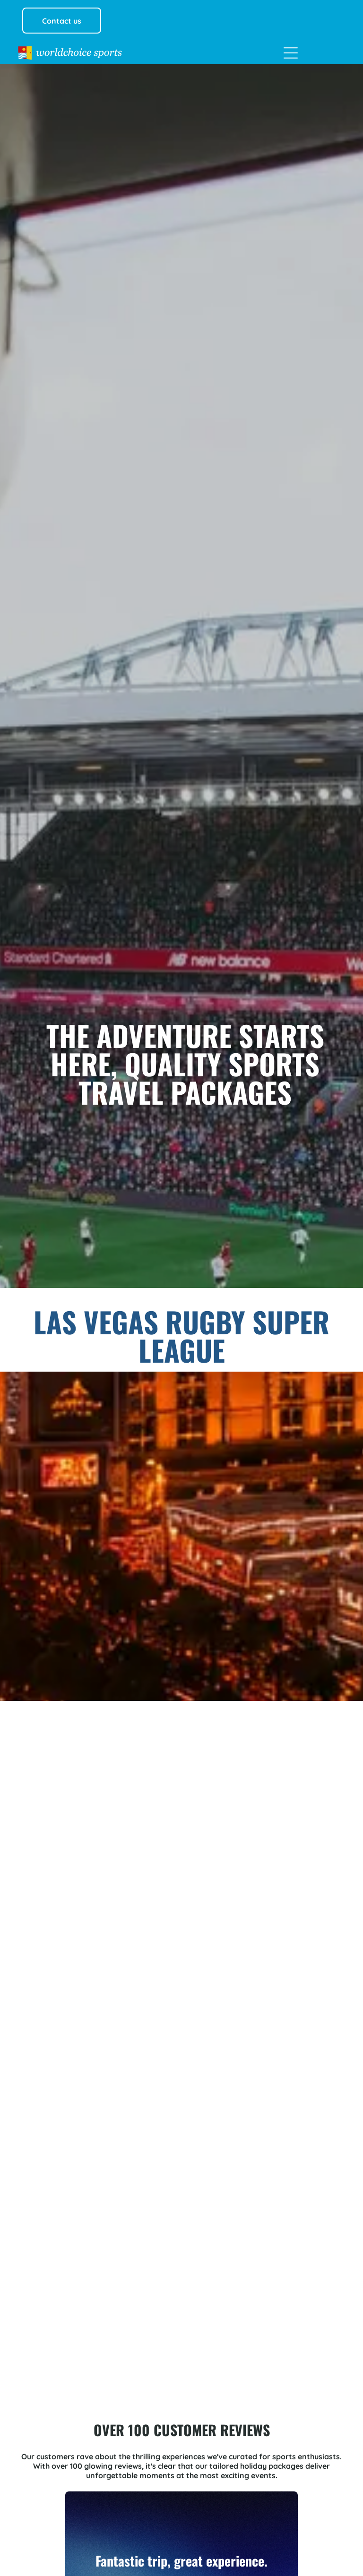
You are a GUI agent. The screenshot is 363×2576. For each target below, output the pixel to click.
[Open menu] (291, 53)
